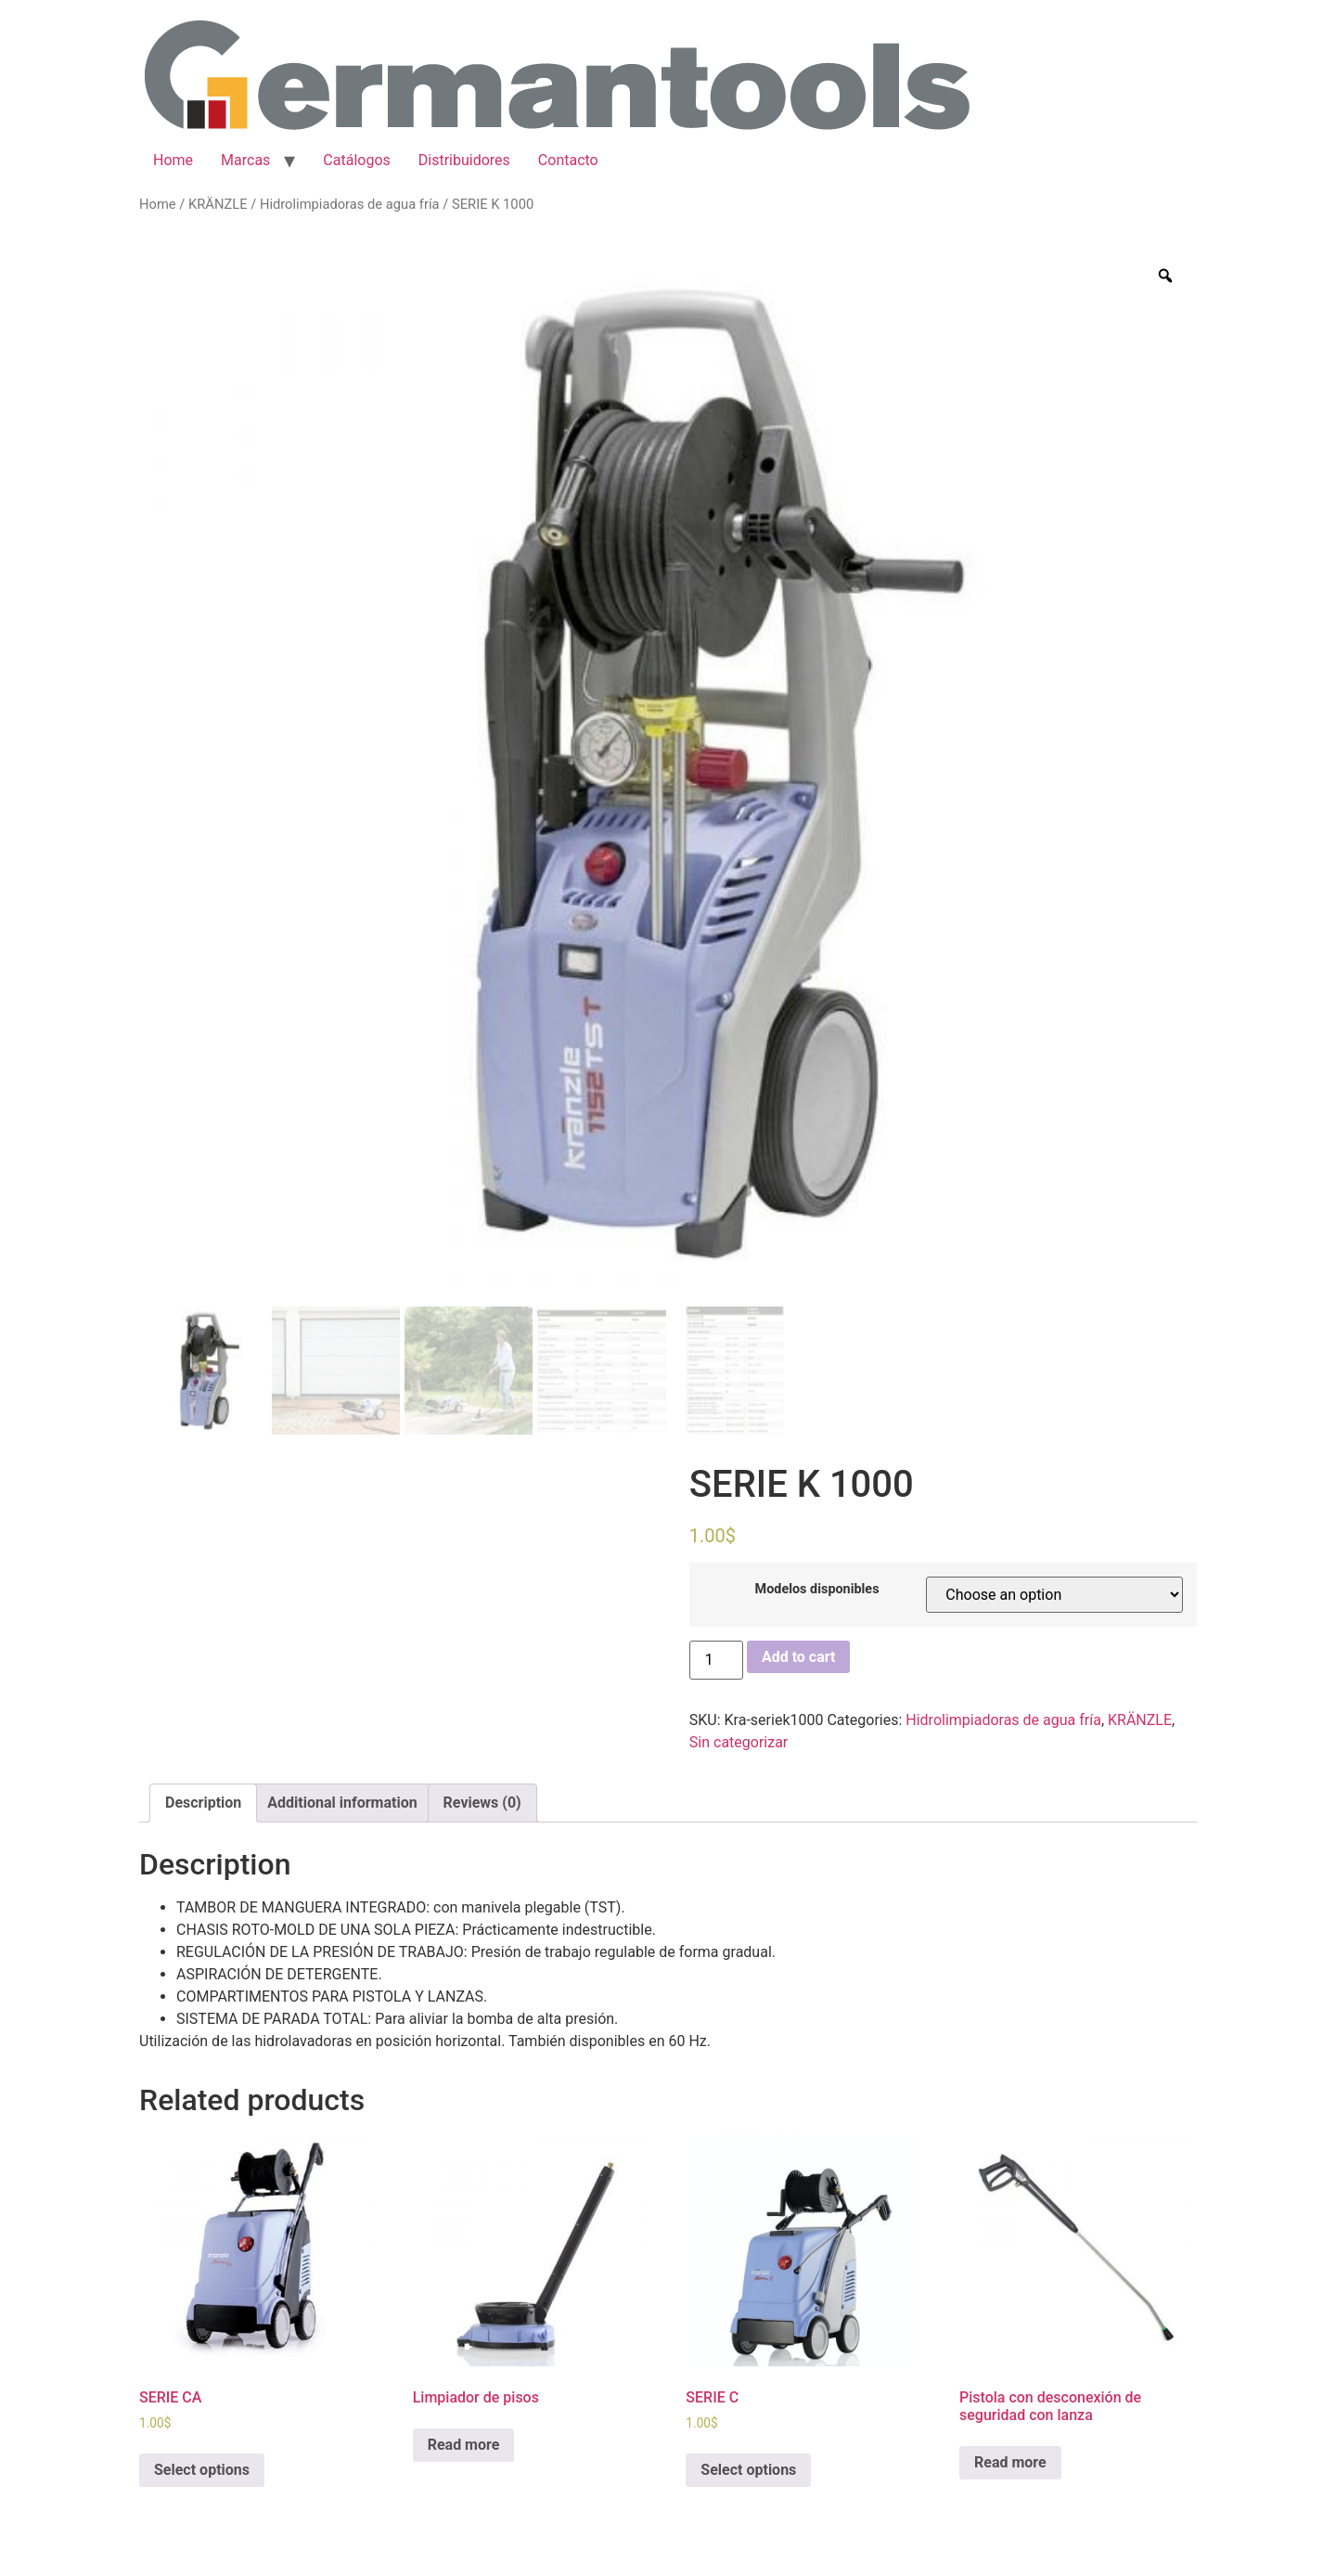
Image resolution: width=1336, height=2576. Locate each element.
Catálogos (356, 160)
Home (173, 160)
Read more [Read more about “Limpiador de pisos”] (464, 2445)
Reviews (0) (482, 1802)
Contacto (568, 160)
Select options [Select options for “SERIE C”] (748, 2470)
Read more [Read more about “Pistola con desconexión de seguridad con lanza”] (1010, 2462)
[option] (668, 773)
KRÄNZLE (218, 204)
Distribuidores (464, 160)
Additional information (342, 1802)
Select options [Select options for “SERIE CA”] (202, 2470)
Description (203, 1802)
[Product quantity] (716, 1660)
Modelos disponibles (817, 1589)
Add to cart (799, 1657)
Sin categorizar (738, 1742)
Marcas (245, 160)
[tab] (203, 1803)
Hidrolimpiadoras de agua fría (350, 204)
